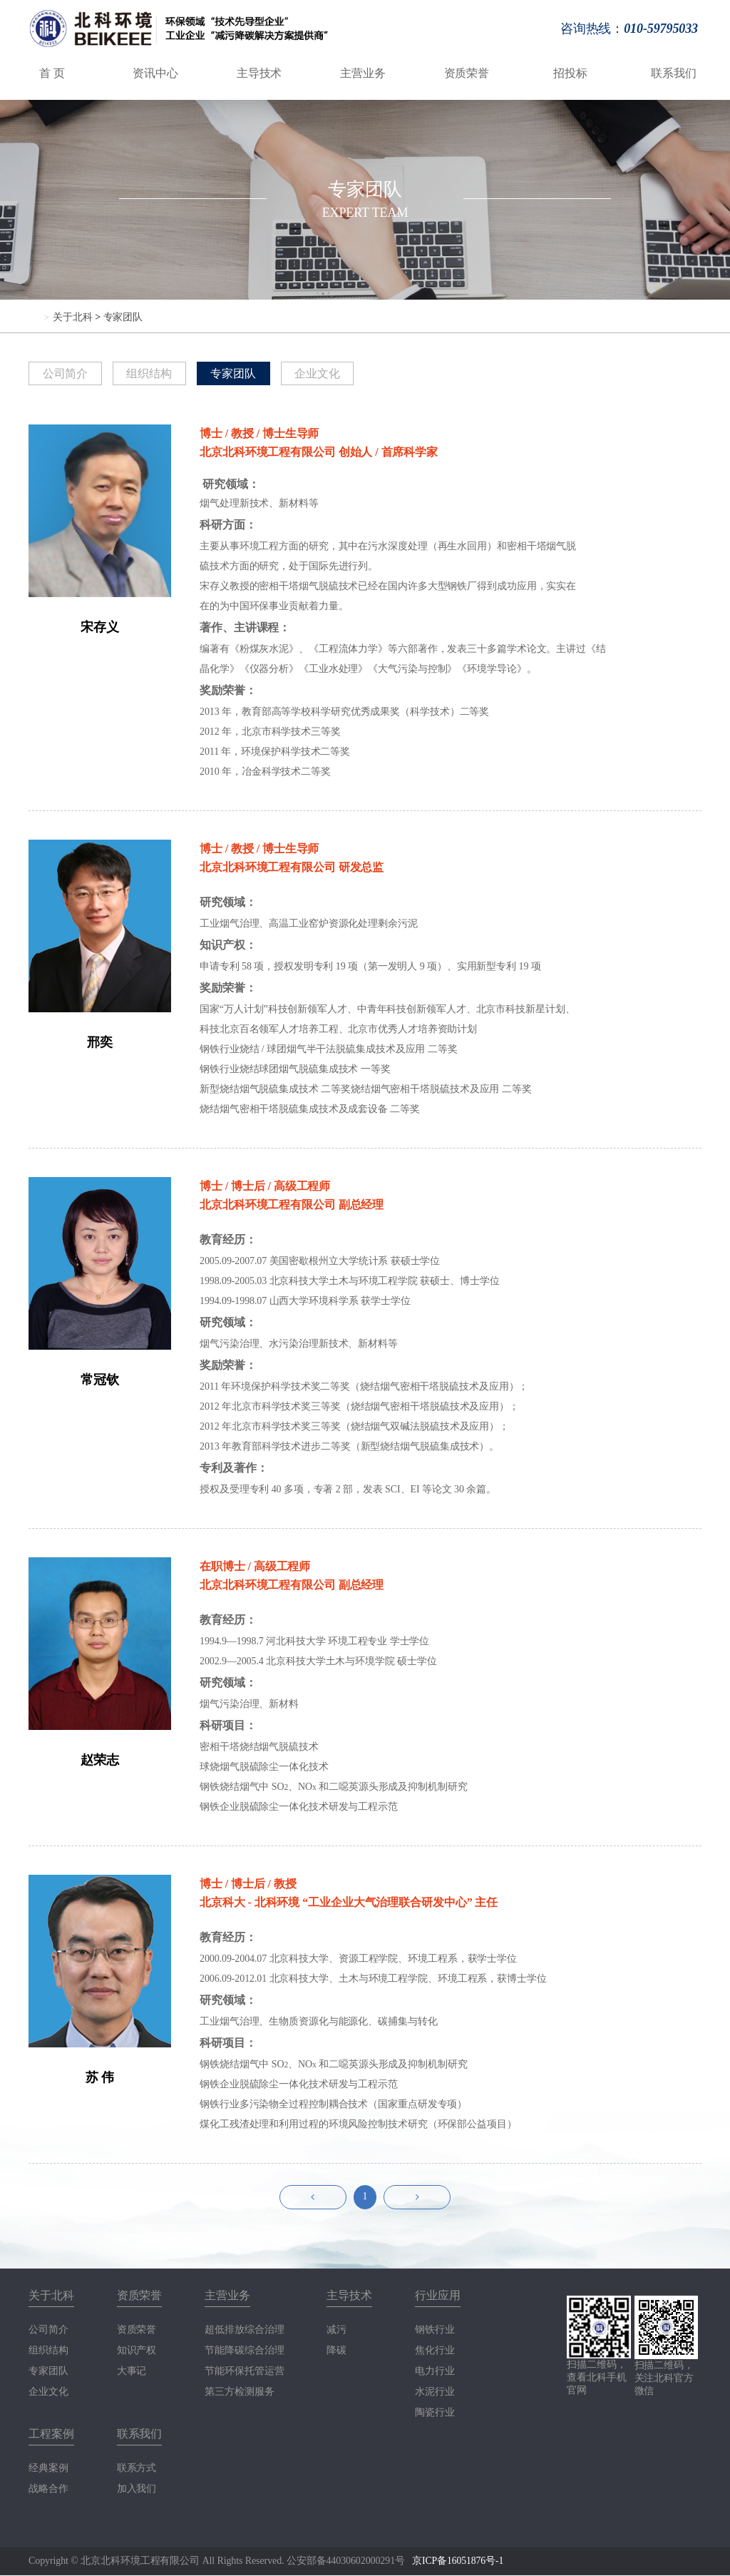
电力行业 (435, 2372)
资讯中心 (155, 73)
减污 (336, 2331)
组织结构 (152, 373)
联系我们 (673, 73)
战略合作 (48, 2490)
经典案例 (48, 2469)
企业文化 (324, 373)
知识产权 (137, 2351)
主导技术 (259, 73)
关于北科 (73, 317)
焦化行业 (435, 2351)
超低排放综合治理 (244, 2331)
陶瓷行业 (435, 2413)
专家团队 (123, 317)
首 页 (52, 73)
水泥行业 (435, 2393)
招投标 (570, 73)
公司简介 (66, 373)
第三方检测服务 (239, 2393)
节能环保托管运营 (244, 2372)
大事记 (132, 2372)
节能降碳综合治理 (244, 2351)
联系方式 (137, 2469)
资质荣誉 (467, 73)
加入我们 (137, 2490)
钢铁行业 (435, 2331)
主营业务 (363, 73)
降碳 (336, 2351)
